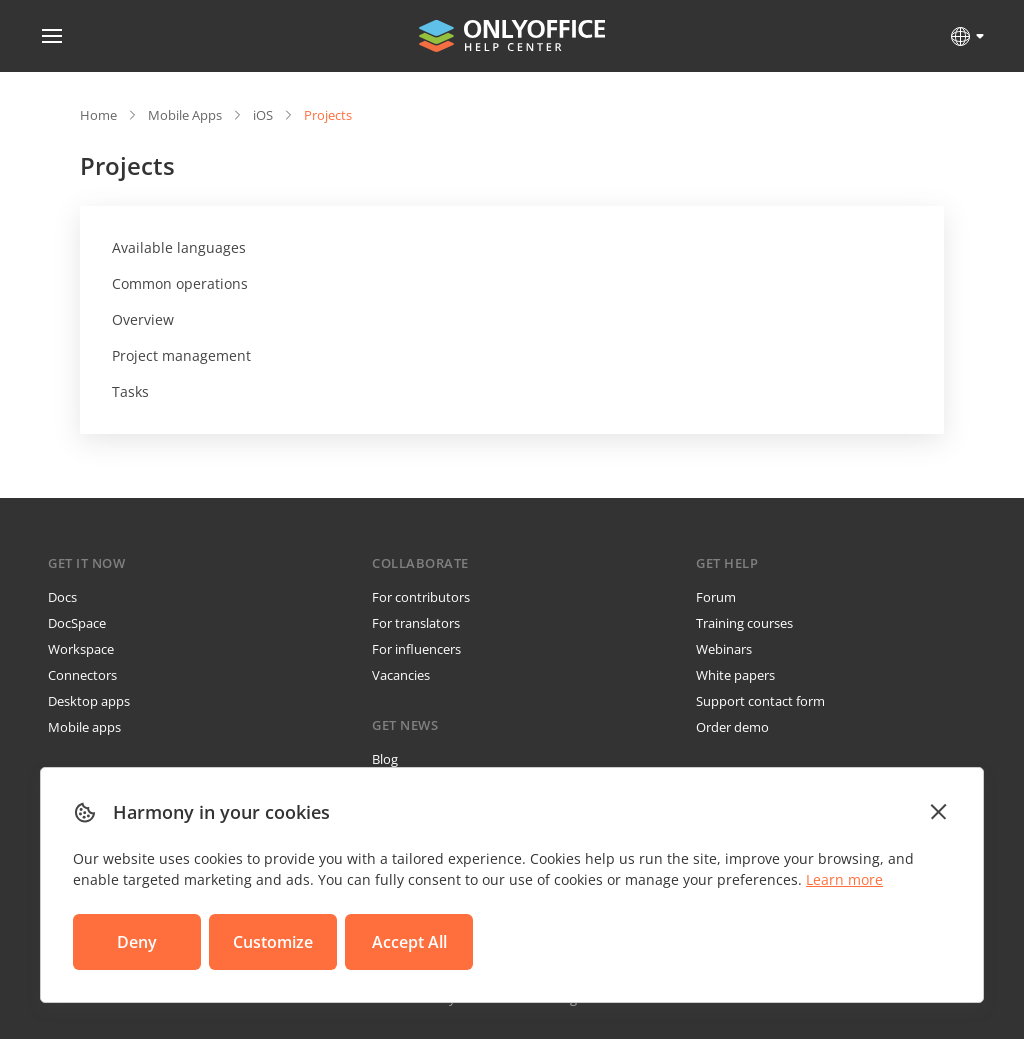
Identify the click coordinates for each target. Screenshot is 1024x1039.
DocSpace (77, 623)
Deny (137, 942)
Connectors (82, 675)
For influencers (416, 649)
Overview (143, 319)
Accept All (409, 942)
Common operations (180, 283)
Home (98, 115)
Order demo (732, 727)
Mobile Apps (185, 115)
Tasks (130, 391)
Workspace (81, 649)
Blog (385, 759)
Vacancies (401, 675)
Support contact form (760, 701)
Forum (716, 597)
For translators (416, 623)
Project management (181, 355)
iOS (263, 115)
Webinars (724, 649)
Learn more (844, 879)
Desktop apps (89, 701)
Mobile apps (84, 727)
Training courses (744, 623)
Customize (273, 942)
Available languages (179, 247)
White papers (735, 675)
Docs (62, 597)
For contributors (421, 597)
